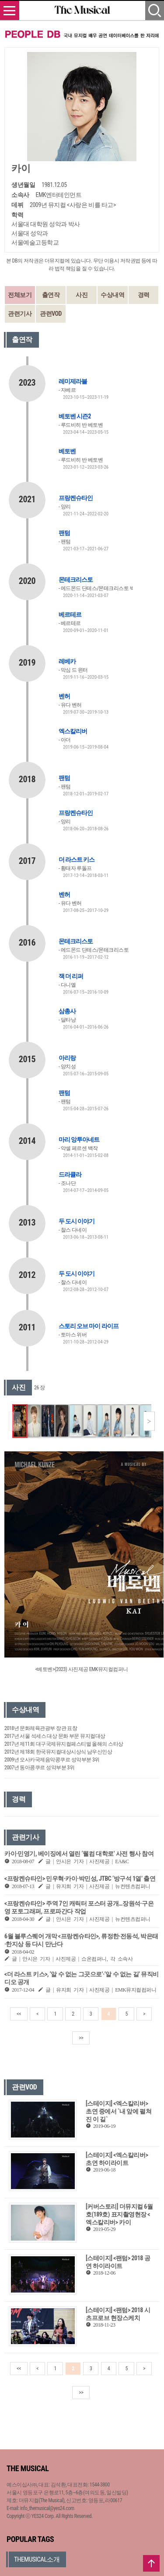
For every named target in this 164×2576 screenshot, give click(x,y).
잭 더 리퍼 (71, 976)
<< (19, 2014)
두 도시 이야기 (76, 1221)
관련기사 (19, 313)
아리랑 (67, 1057)
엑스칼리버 (73, 731)
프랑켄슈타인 (76, 497)
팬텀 (64, 532)
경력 (144, 294)
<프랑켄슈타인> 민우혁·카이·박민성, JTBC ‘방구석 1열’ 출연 (79, 1878)
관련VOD (51, 313)
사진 (81, 294)
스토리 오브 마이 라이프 (89, 1326)
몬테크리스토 (76, 579)
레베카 (67, 661)
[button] (149, 1421)
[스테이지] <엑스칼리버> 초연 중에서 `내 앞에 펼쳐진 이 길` (118, 2111)
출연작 (51, 294)
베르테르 (70, 614)
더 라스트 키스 (76, 859)
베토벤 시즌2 (75, 416)
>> (81, 2038)
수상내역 (112, 294)
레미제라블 (73, 381)
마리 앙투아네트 (79, 1139)
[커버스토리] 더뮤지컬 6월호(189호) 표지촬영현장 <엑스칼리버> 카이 (119, 2214)
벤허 (64, 696)
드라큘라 (70, 1174)
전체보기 (19, 294)
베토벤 (67, 451)
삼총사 (67, 1011)
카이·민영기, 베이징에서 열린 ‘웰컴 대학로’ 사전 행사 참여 (79, 1853)
